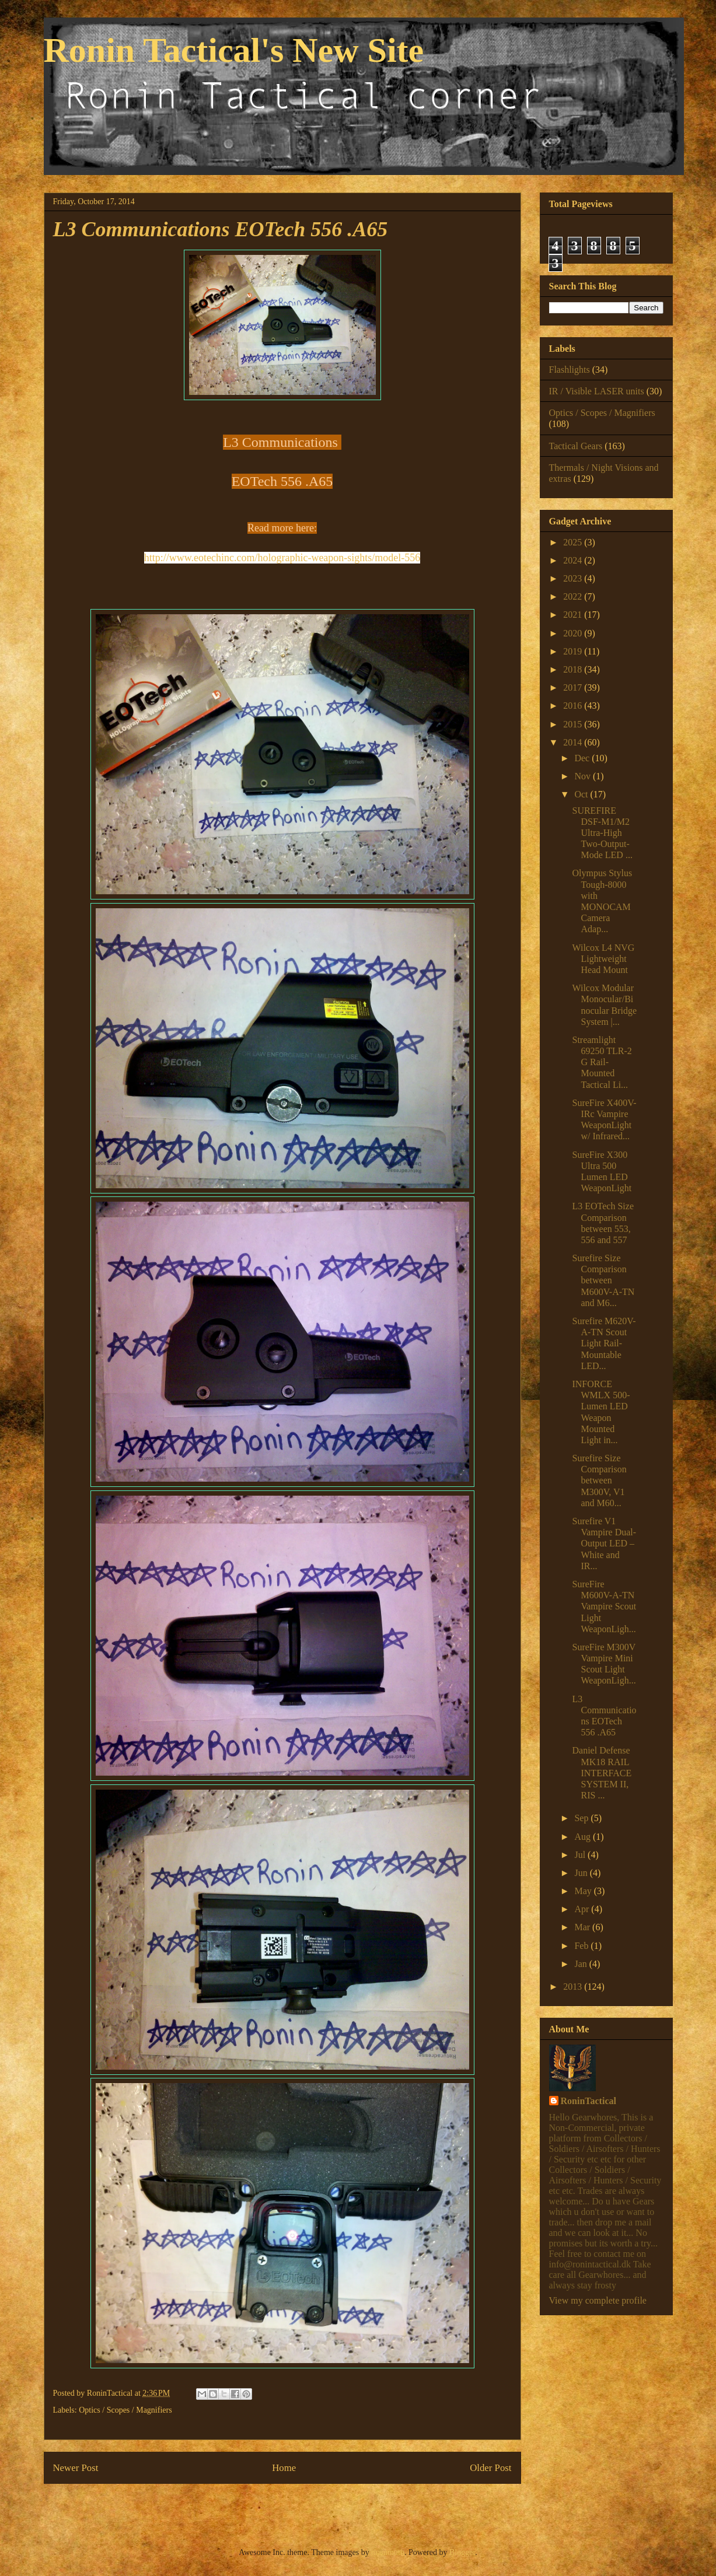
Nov (583, 776)
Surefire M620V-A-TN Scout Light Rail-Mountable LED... (603, 1343)
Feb (582, 1946)
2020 (573, 633)
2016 (573, 705)
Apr (582, 1909)
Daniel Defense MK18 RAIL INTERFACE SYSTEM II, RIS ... (601, 1772)
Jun (581, 1873)
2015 (573, 724)
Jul (581, 1855)
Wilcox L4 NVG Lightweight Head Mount (603, 959)
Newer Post (76, 2467)
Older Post (490, 2467)
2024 (573, 560)
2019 (573, 651)
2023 (573, 578)
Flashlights (569, 369)
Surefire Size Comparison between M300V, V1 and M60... (599, 1480)
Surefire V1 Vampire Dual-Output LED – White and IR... (604, 1543)
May (583, 1891)
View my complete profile (598, 2300)
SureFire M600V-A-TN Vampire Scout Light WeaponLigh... (604, 1606)
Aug (583, 1837)
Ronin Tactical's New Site (234, 50)
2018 (573, 669)
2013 (573, 1987)
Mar (583, 1927)
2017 (573, 687)
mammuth (387, 2552)
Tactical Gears (576, 446)
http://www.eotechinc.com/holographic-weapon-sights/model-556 (282, 558)
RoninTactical (588, 2101)
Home (284, 2467)
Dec (583, 758)
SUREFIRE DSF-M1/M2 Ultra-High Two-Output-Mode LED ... (602, 833)
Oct (582, 794)
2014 (573, 742)
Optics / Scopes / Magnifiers (125, 2410)
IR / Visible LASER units (596, 391)
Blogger (462, 2552)
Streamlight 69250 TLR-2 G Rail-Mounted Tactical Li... (601, 1062)
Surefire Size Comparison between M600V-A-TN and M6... (603, 1280)
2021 (573, 615)
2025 (573, 542)
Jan (581, 1964)
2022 (573, 596)
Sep (582, 1818)
